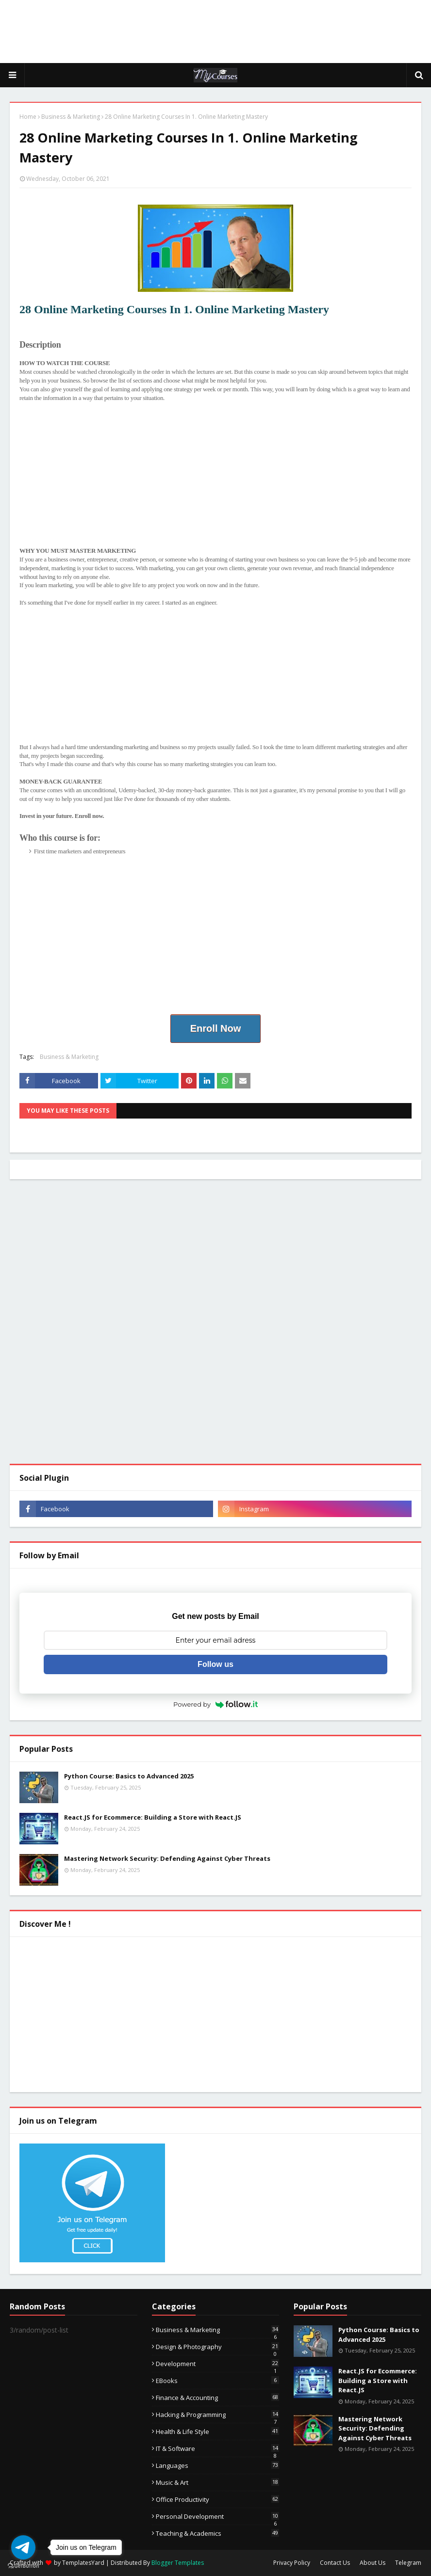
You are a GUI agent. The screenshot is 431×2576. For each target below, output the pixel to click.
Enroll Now (215, 1028)
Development (218, 2363)
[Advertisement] (215, 31)
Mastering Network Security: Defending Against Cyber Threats (167, 1858)
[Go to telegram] (23, 2547)
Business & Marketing (70, 116)
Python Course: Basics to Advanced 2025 (129, 1776)
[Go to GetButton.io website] (23, 2566)
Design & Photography (218, 2346)
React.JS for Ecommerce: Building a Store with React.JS (152, 1817)
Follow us (215, 1664)
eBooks (218, 2380)
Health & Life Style (218, 2431)
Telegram (408, 2563)
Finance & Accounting (218, 2397)
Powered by (215, 1704)
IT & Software (218, 2448)
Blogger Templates (177, 2563)
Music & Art (218, 2482)
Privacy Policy (291, 2563)
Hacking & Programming (218, 2414)
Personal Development (218, 2516)
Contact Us (335, 2563)
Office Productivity (218, 2499)
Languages (218, 2465)
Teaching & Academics (218, 2533)
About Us (372, 2563)
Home (27, 116)
